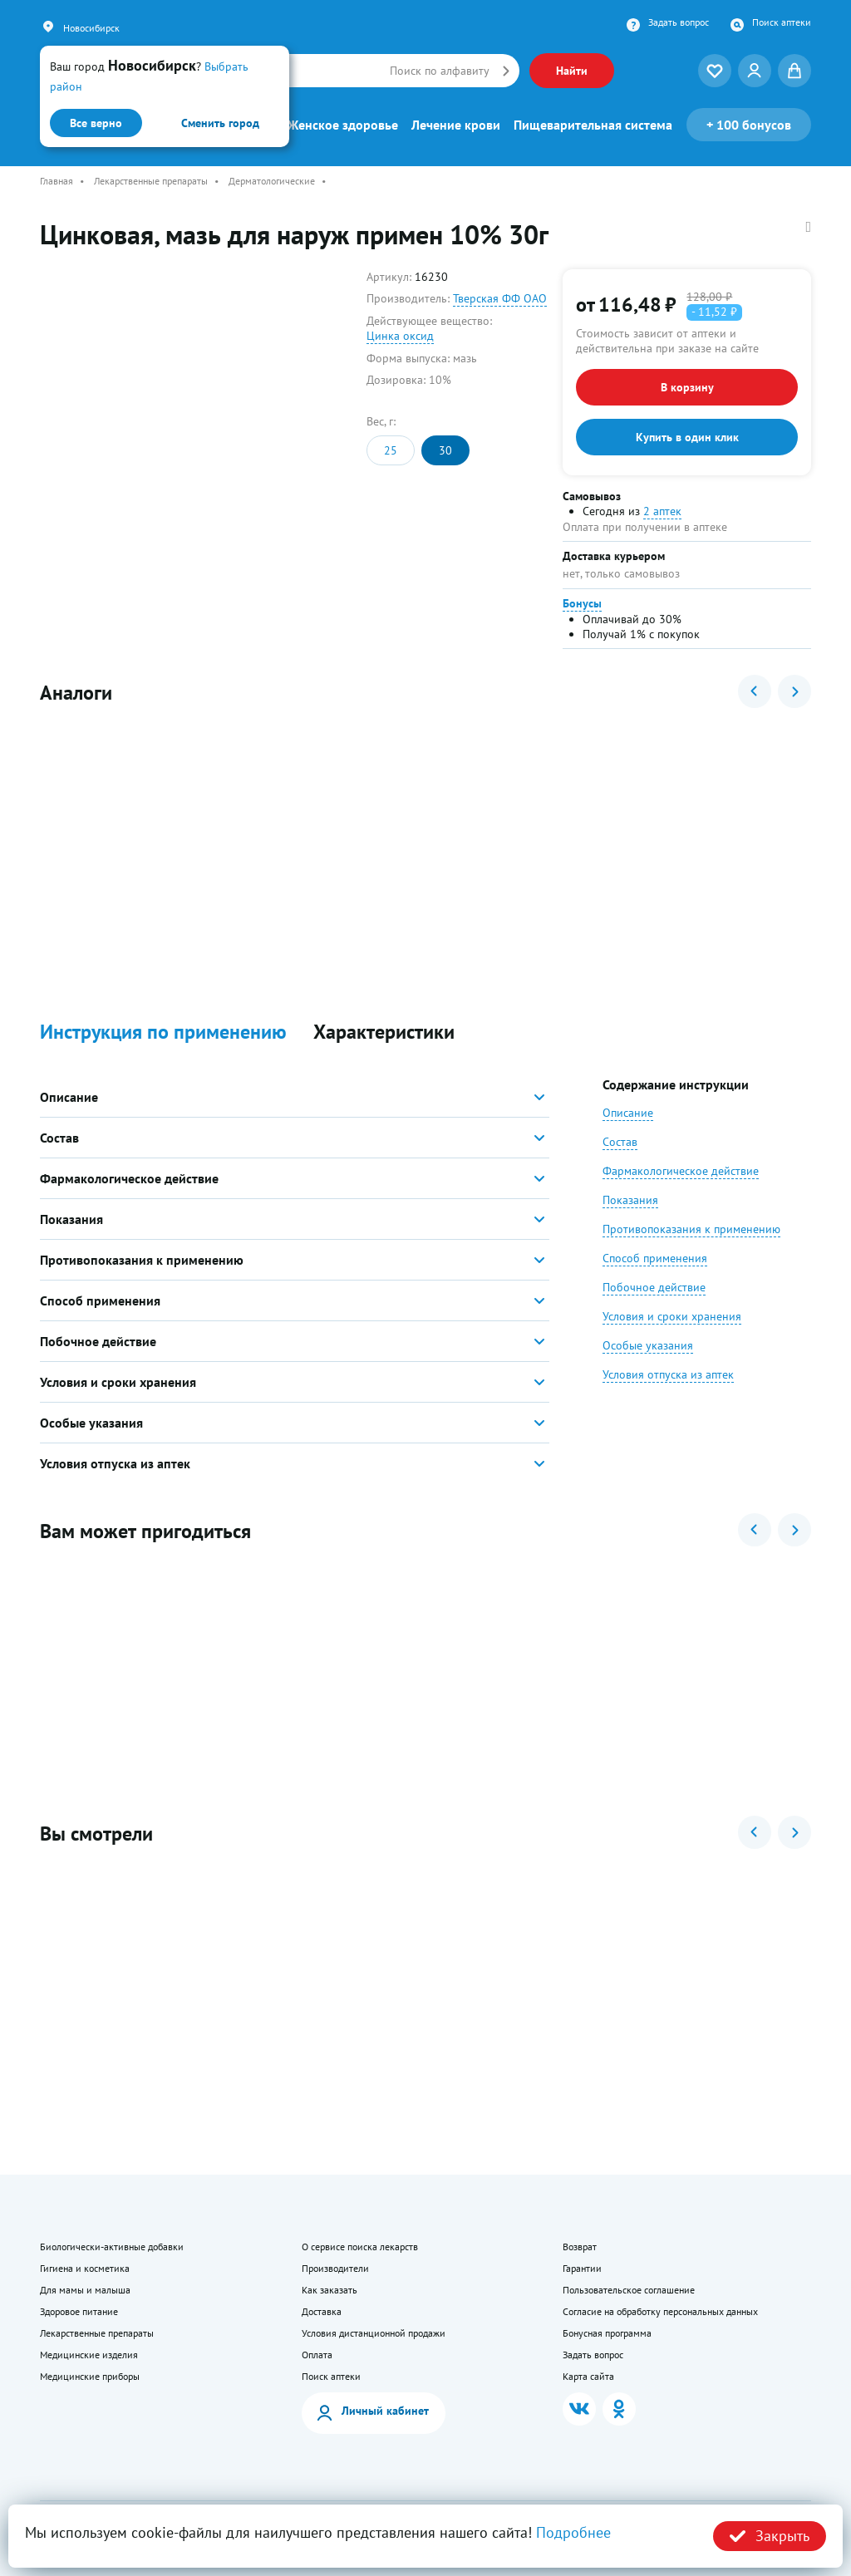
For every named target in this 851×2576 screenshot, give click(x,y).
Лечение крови (455, 124)
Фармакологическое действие (681, 1170)
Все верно (96, 123)
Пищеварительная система (593, 124)
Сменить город (220, 123)
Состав (620, 1141)
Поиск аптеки (781, 22)
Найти (572, 70)
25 (390, 450)
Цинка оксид (400, 335)
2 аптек (662, 511)
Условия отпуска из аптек (668, 1374)
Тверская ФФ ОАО (500, 298)
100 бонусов (748, 124)
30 (445, 450)
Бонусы (582, 603)
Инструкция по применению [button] (163, 1032)
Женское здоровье (343, 124)
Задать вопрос (678, 22)
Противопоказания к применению (691, 1229)
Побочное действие (654, 1287)
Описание (628, 1112)
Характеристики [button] (384, 1032)
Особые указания (648, 1345)
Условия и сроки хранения (672, 1316)
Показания (630, 1199)
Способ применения (655, 1258)
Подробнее (573, 2532)
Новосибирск (91, 28)
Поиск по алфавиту (439, 70)
